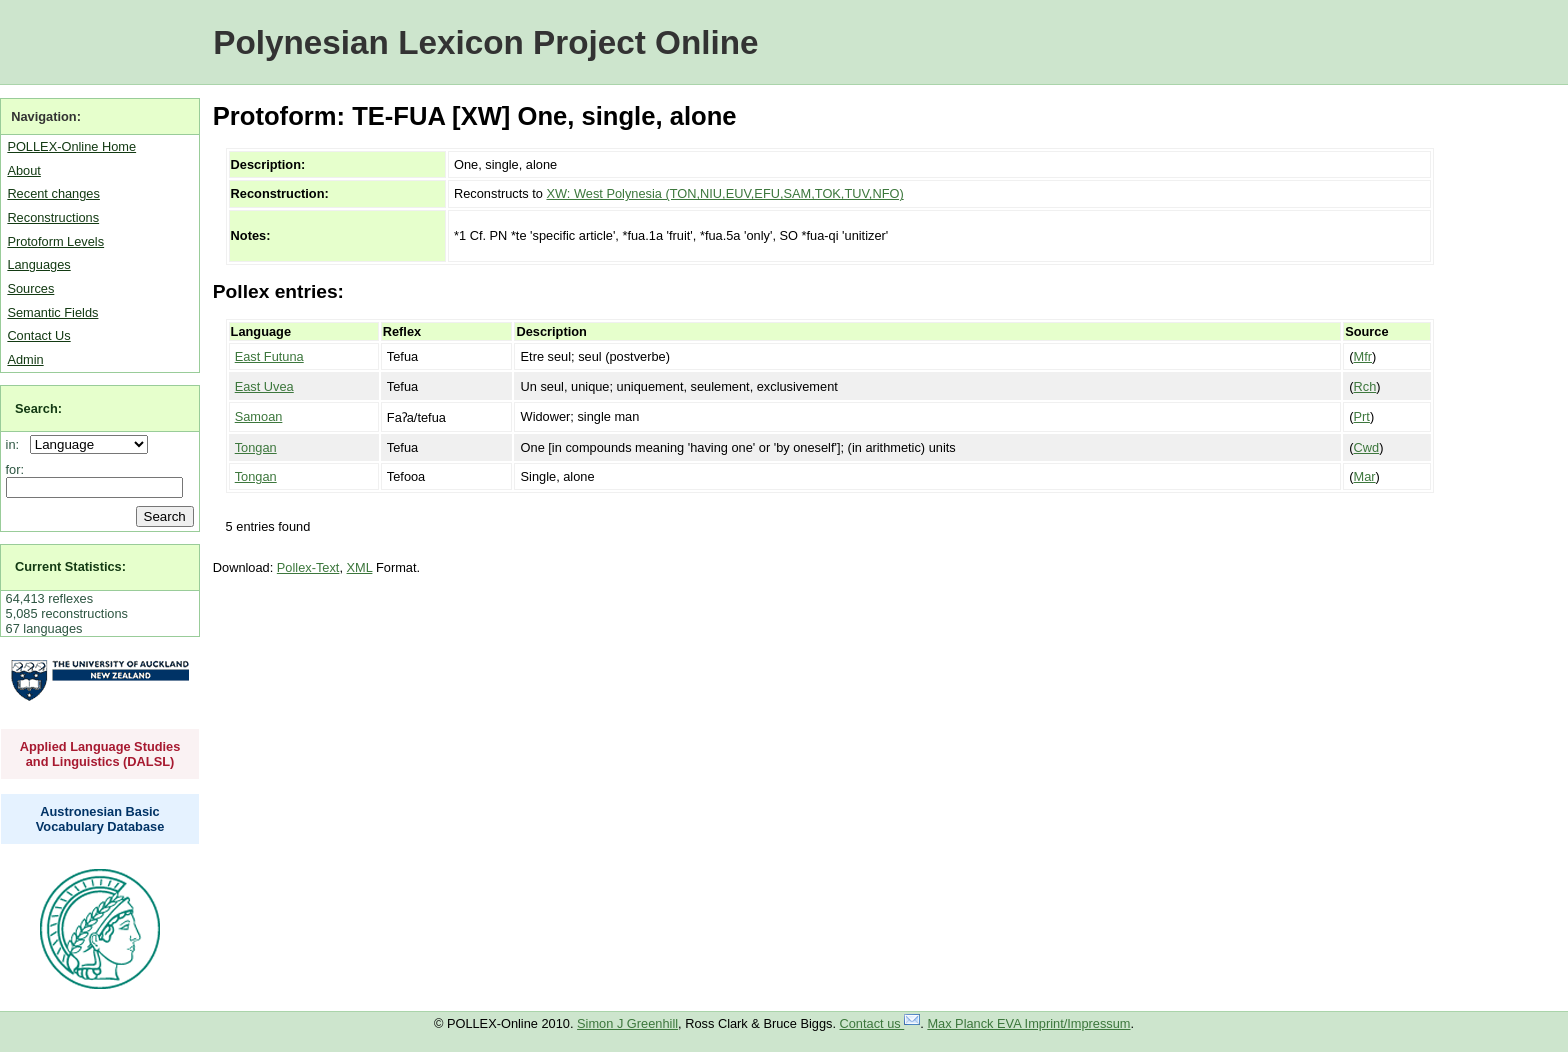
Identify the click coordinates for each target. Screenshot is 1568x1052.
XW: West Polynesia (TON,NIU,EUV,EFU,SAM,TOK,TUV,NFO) (724, 193)
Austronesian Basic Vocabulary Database (100, 819)
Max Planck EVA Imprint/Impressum (1028, 1023)
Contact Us (38, 335)
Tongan (256, 447)
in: (16, 444)
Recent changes (53, 193)
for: (15, 469)
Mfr (1363, 356)
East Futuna (269, 356)
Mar (1365, 476)
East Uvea (264, 386)
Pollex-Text (308, 567)
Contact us (880, 1023)
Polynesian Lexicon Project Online (485, 42)
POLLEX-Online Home (71, 146)
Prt (1362, 416)
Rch (1365, 386)
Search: (38, 408)
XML (360, 567)
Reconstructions (53, 217)
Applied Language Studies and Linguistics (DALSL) (100, 754)
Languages (38, 264)
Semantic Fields (52, 312)
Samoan (259, 416)
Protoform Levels (55, 241)
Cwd (1367, 447)
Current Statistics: (70, 566)
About (23, 170)
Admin (25, 359)
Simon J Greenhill (627, 1023)
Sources (30, 288)
